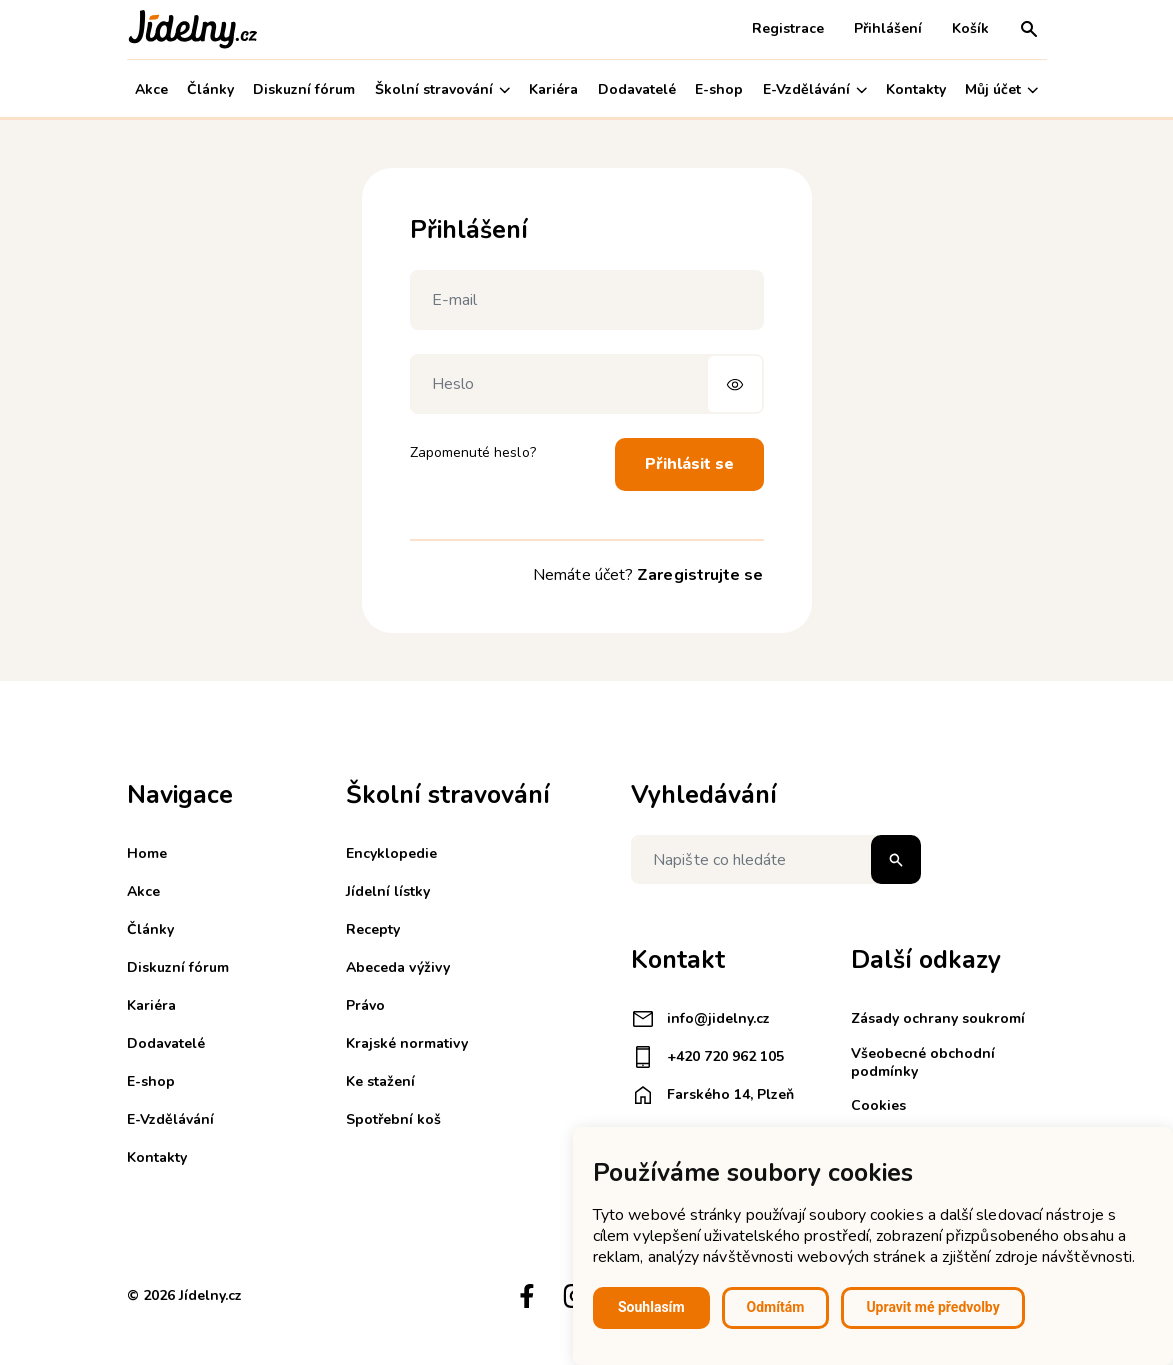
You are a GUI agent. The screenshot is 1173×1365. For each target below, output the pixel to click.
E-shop (719, 89)
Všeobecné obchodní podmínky (923, 1062)
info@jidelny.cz (700, 1019)
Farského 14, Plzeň (712, 1095)
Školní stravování (442, 89)
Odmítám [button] (776, 1307)
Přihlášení (888, 28)
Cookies (878, 1105)
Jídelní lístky (388, 891)
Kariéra (553, 89)
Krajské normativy (407, 1043)
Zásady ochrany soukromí (938, 1018)
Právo (365, 1005)
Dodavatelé (637, 89)
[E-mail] (587, 300)
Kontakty (916, 89)
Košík (970, 28)
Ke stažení (380, 1081)
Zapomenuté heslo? (473, 452)
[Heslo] (587, 384)
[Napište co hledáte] (776, 859)
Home (147, 853)
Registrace (788, 28)
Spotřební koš (393, 1119)
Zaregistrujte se (700, 575)
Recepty (373, 929)
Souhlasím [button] (651, 1307)
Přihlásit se (689, 464)
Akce (151, 89)
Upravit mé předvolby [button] (932, 1307)
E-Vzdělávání (815, 89)
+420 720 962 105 (707, 1057)
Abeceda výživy (398, 967)
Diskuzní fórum (304, 89)
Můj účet (1001, 89)
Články (210, 89)
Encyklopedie (391, 853)
